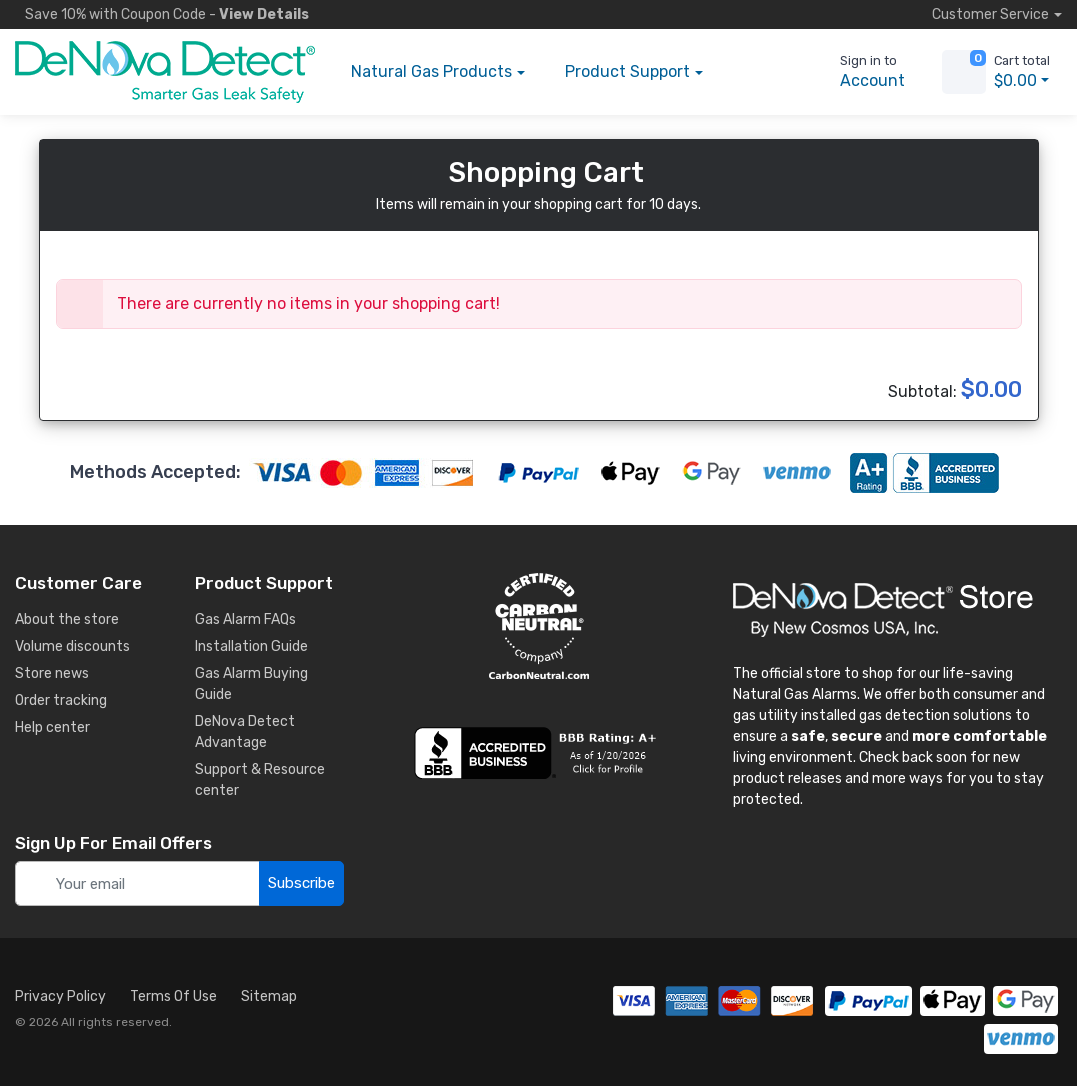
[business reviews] (538, 753)
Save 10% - (162, 14)
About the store (67, 619)
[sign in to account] (858, 72)
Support (627, 72)
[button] (753, 72)
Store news (52, 673)
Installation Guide (251, 646)
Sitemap (269, 996)
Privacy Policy (60, 996)
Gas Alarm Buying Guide (251, 684)
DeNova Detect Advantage (245, 732)
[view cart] (964, 72)
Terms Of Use (173, 996)
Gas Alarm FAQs (245, 619)
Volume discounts (72, 646)
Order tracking (61, 700)
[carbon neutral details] (538, 626)
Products (431, 72)
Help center (52, 727)
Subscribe (301, 883)
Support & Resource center (260, 780)
